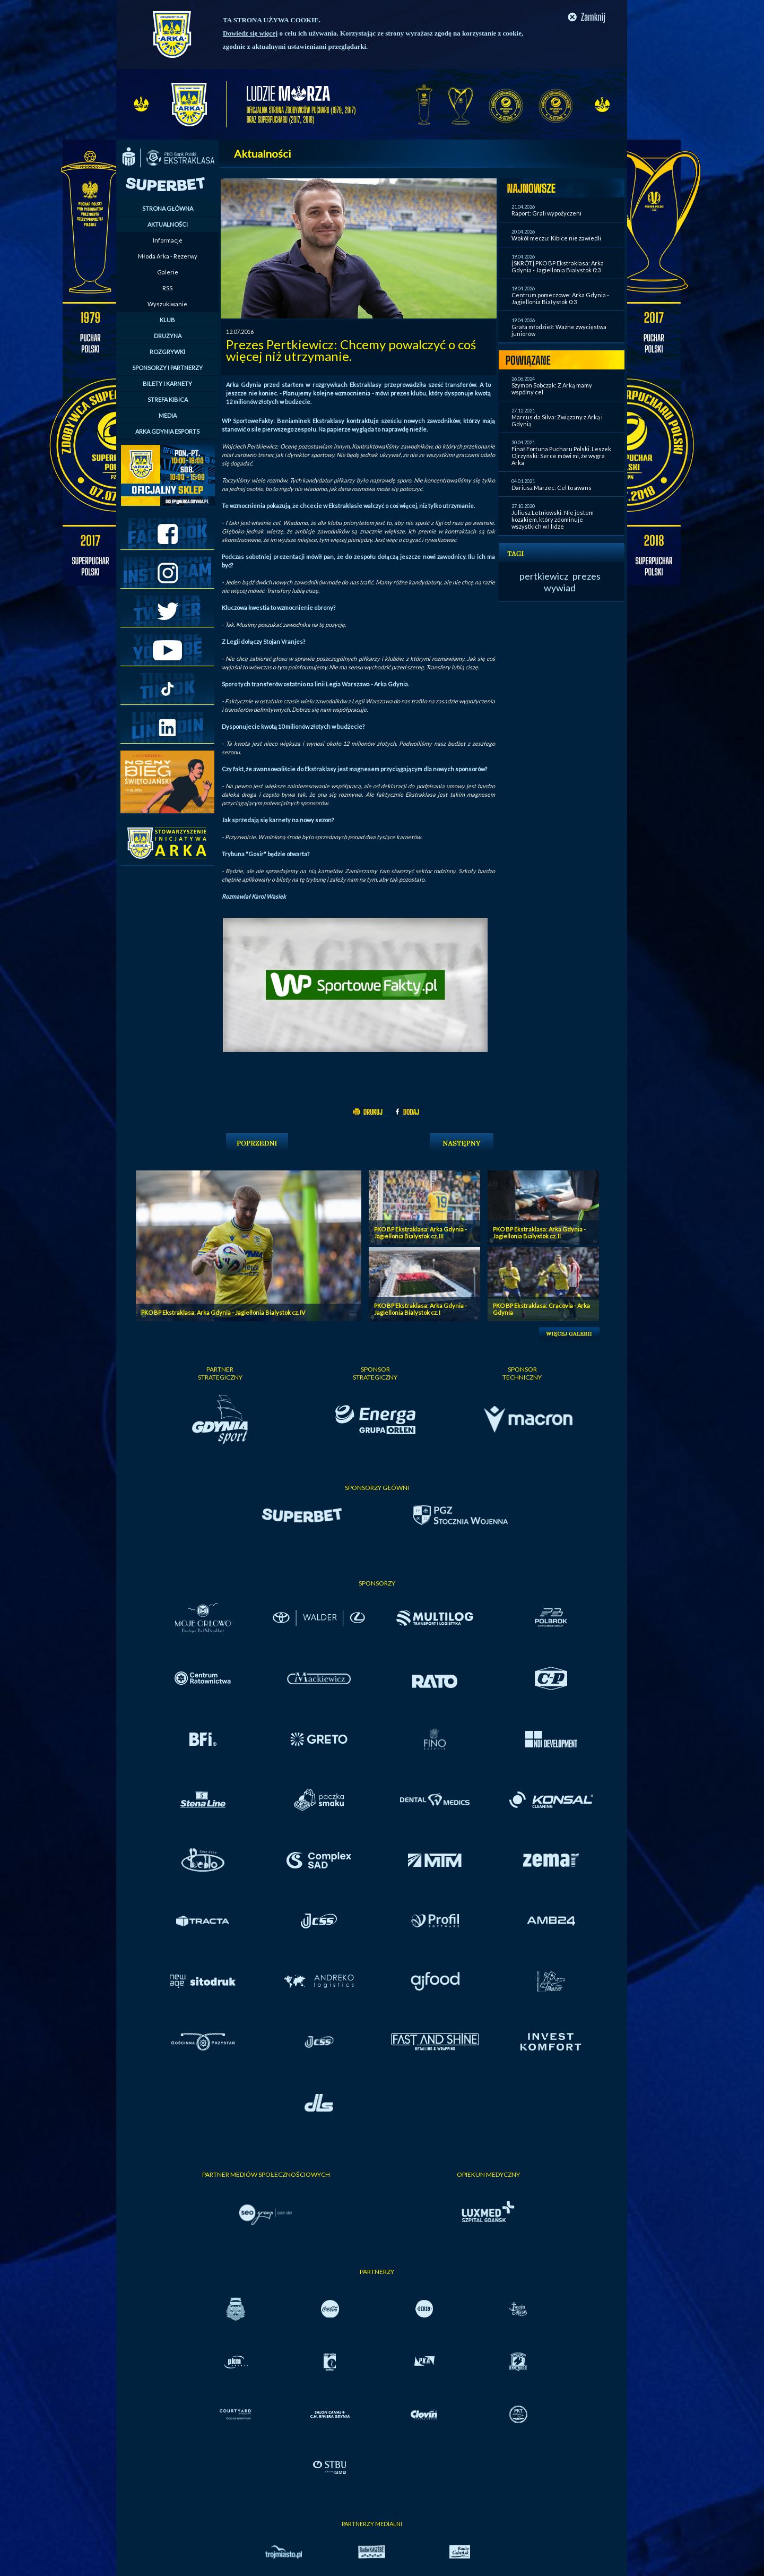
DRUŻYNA (167, 335)
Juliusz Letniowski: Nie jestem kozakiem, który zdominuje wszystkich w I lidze (552, 519)
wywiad (560, 587)
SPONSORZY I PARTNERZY (167, 367)
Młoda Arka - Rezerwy (167, 256)
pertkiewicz (543, 576)
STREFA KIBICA (167, 399)
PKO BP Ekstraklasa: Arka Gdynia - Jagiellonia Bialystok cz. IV (223, 1312)
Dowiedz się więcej (250, 33)
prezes (586, 576)
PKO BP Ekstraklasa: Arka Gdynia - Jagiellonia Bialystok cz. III (420, 1232)
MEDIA (168, 415)
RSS (167, 288)
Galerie (167, 272)
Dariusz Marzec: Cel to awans (551, 487)
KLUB (167, 319)
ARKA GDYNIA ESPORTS (167, 431)
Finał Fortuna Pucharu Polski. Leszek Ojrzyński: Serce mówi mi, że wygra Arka (561, 455)
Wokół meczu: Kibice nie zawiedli (556, 238)
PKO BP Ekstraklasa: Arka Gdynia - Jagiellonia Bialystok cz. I (420, 1309)
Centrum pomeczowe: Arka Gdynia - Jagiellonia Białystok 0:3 (560, 298)
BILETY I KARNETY (167, 383)
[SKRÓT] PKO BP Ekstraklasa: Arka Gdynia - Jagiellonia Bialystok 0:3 (557, 266)
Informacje (168, 240)
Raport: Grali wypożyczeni (546, 213)
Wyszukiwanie (167, 303)
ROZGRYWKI (167, 351)
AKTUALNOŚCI (167, 224)
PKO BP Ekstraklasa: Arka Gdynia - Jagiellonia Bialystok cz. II (539, 1232)
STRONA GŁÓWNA (167, 208)
